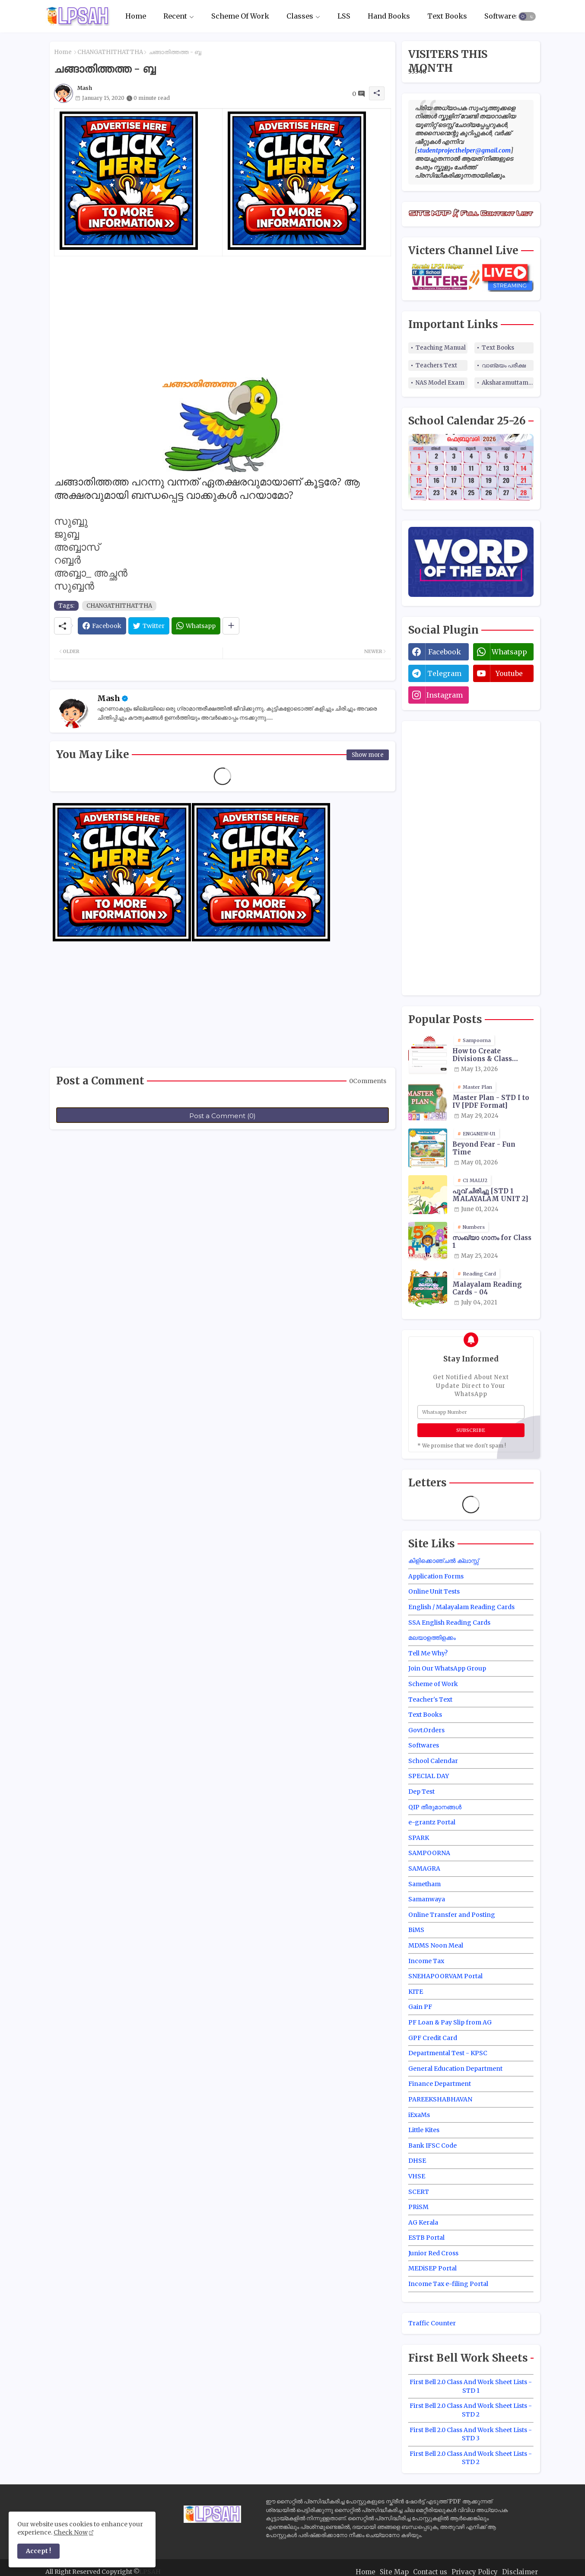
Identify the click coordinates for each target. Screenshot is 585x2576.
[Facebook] (102, 625)
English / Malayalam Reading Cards (461, 1607)
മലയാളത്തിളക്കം (432, 1638)
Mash (108, 698)
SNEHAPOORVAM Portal (445, 1976)
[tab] (136, 16)
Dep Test (421, 1791)
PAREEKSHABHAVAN (440, 2099)
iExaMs (419, 2115)
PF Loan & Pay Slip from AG (450, 2022)
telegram (444, 673)
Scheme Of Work (240, 16)
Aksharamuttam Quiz (508, 382)
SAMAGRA (424, 1868)
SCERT (418, 2192)
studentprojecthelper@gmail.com (464, 150)
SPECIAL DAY (428, 1776)
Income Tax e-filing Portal (448, 2284)
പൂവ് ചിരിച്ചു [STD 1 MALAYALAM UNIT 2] (490, 1195)
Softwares (501, 16)
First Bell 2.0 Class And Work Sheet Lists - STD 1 (471, 2386)
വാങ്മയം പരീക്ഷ (504, 365)
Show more (368, 755)
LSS (343, 16)
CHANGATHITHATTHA (110, 52)
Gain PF (420, 2007)
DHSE (417, 2161)
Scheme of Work (433, 1684)
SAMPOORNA (429, 1853)
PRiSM (418, 2207)
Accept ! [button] (38, 2551)
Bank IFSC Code (432, 2145)
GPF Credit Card (432, 2038)
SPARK (418, 1838)
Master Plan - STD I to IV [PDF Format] (490, 1101)
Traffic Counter (432, 2323)
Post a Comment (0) (222, 1116)
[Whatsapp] (196, 625)
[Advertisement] (222, 316)
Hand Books (389, 16)
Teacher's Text (430, 1699)
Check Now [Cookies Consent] (71, 2532)
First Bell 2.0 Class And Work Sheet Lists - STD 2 (471, 2410)
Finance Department (439, 2084)
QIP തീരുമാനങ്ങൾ (434, 1807)
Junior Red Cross (433, 2253)
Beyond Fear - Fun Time (483, 1148)
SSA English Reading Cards (449, 1622)
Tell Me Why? (428, 1653)
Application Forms (436, 1576)
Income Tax (426, 1961)
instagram (444, 695)
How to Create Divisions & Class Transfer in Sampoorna (482, 1055)
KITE (415, 1992)
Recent (175, 16)
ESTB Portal (426, 2237)
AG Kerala (423, 2222)
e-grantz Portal (431, 1822)
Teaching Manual (441, 347)
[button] (527, 16)
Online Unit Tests (434, 1591)
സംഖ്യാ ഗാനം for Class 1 (491, 1242)
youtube (509, 673)
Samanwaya (426, 1899)
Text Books (447, 16)
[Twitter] (148, 625)
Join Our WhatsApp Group (447, 1668)
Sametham (424, 1884)
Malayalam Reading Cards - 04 (487, 1288)
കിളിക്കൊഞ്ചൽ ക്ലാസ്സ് (443, 1561)
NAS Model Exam (440, 382)
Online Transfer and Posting (451, 1915)
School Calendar (433, 1761)
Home (135, 16)
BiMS (416, 1930)
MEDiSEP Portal (432, 2268)
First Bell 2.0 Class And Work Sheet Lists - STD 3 (471, 2434)
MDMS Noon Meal (435, 1945)
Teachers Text (436, 365)
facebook (444, 651)
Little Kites (423, 2130)
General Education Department (455, 2068)
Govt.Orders (426, 1730)
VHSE (416, 2176)
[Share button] (231, 625)
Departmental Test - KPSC (447, 2053)
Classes (299, 16)
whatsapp (509, 651)
